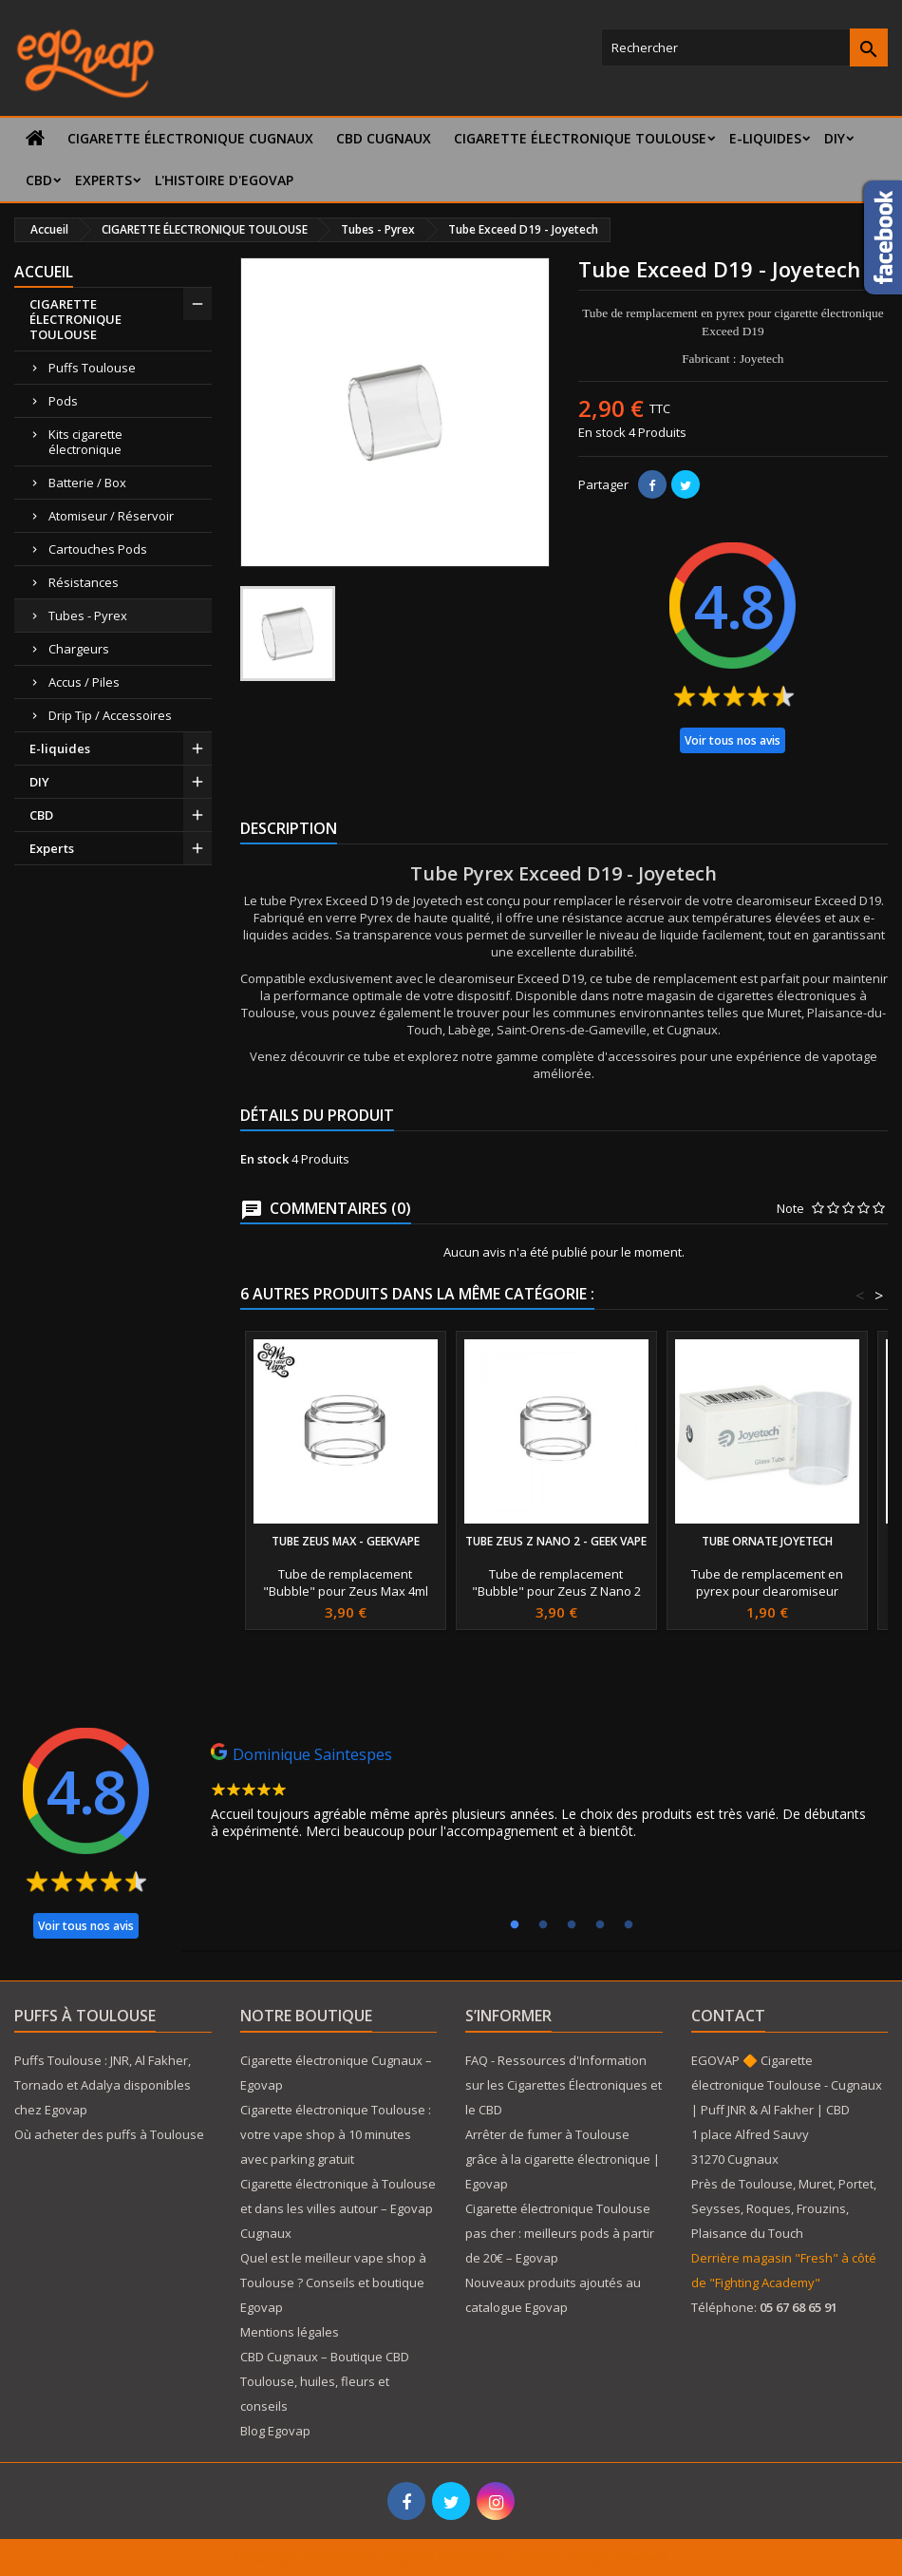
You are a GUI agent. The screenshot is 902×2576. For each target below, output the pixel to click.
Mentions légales (289, 2331)
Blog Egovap (275, 2430)
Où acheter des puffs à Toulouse (109, 2134)
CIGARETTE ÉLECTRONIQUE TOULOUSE (580, 138)
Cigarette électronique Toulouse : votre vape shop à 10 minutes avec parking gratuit (335, 2134)
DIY (834, 138)
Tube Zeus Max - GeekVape (346, 1541)
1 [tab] (514, 1925)
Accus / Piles (84, 682)
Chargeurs (78, 648)
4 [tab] (600, 1925)
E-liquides (765, 138)
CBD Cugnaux (383, 138)
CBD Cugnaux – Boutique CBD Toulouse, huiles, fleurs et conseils (324, 2381)
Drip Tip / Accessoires (110, 715)
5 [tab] (628, 1925)
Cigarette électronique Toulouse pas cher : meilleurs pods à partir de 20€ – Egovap (559, 2233)
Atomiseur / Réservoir (111, 515)
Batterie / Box (87, 482)
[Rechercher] (744, 47)
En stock (602, 432)
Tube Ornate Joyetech (767, 1541)
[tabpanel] (541, 1796)
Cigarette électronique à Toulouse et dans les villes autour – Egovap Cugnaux (338, 2208)
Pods (63, 400)
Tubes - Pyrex (87, 615)
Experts (103, 180)
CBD (39, 180)
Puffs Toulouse (92, 367)
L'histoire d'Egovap (224, 180)
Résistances (83, 582)
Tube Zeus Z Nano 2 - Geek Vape (556, 1541)
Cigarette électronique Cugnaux (190, 138)
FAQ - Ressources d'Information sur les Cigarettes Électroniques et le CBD (563, 2085)
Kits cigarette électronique (85, 442)
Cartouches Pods (97, 549)
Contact (728, 2015)
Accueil (43, 271)
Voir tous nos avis (732, 740)
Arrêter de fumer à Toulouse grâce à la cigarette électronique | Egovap (562, 2159)
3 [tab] (571, 1925)
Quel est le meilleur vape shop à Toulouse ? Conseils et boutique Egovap (333, 2282)
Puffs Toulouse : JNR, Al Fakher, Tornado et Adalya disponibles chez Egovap (102, 2085)
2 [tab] (543, 1925)
